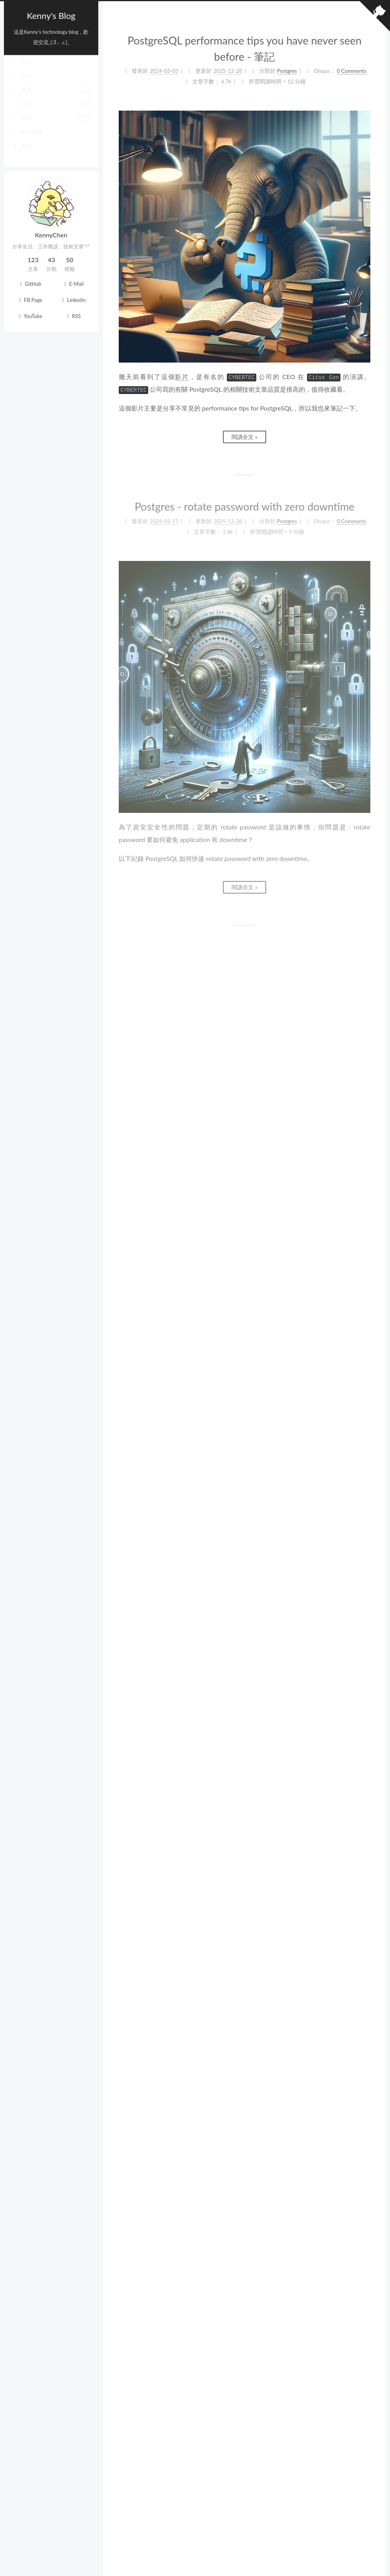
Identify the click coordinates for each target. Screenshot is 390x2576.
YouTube (29, 316)
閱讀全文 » (245, 436)
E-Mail (72, 284)
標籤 (51, 96)
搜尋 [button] (21, 153)
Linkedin (73, 300)
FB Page (29, 300)
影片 (182, 376)
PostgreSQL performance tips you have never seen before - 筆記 (244, 48)
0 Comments (351, 71)
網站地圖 (27, 138)
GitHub (29, 284)
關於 (21, 82)
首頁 (21, 68)
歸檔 (51, 124)
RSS (73, 316)
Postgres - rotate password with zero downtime (245, 506)
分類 (51, 110)
